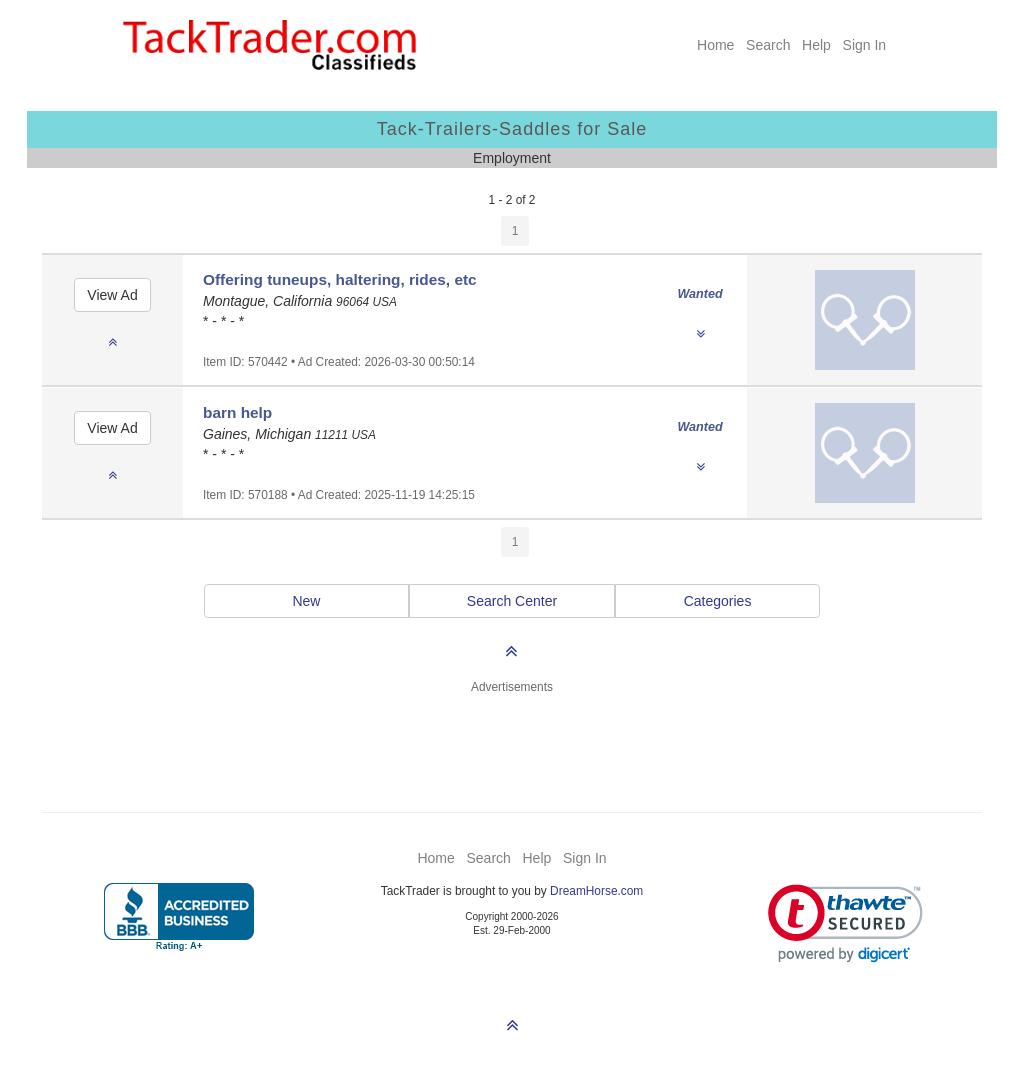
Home (715, 45)
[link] (845, 923)
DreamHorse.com (596, 891)
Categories (718, 601)
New (306, 601)
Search (768, 45)
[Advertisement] (512, 741)
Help (816, 45)
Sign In (865, 45)
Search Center (512, 601)
